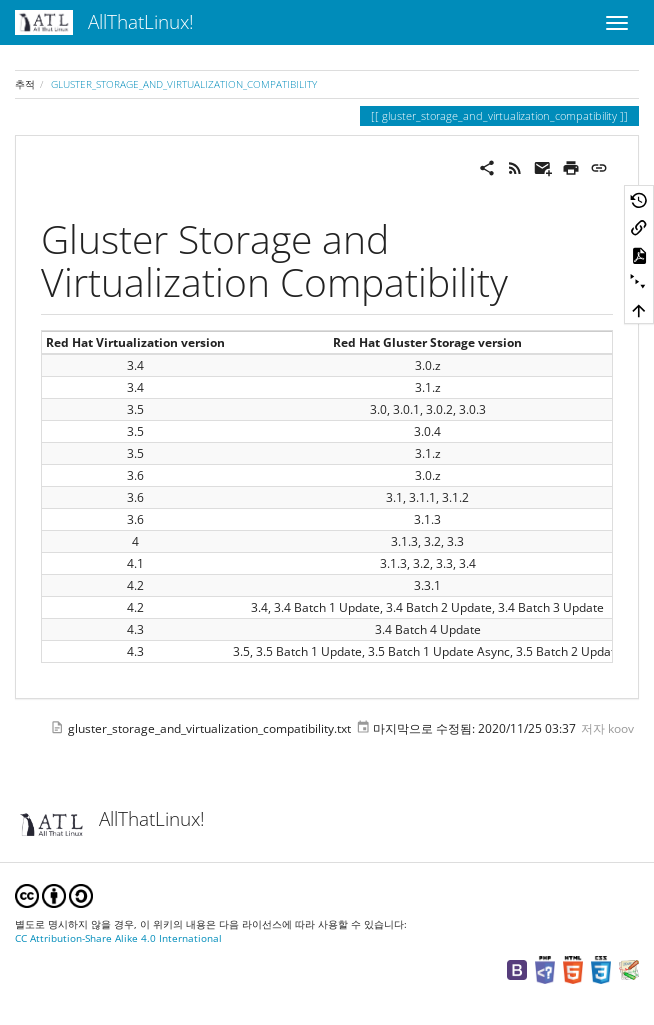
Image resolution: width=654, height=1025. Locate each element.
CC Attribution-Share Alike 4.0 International (118, 938)
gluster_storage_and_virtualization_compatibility (184, 84)
